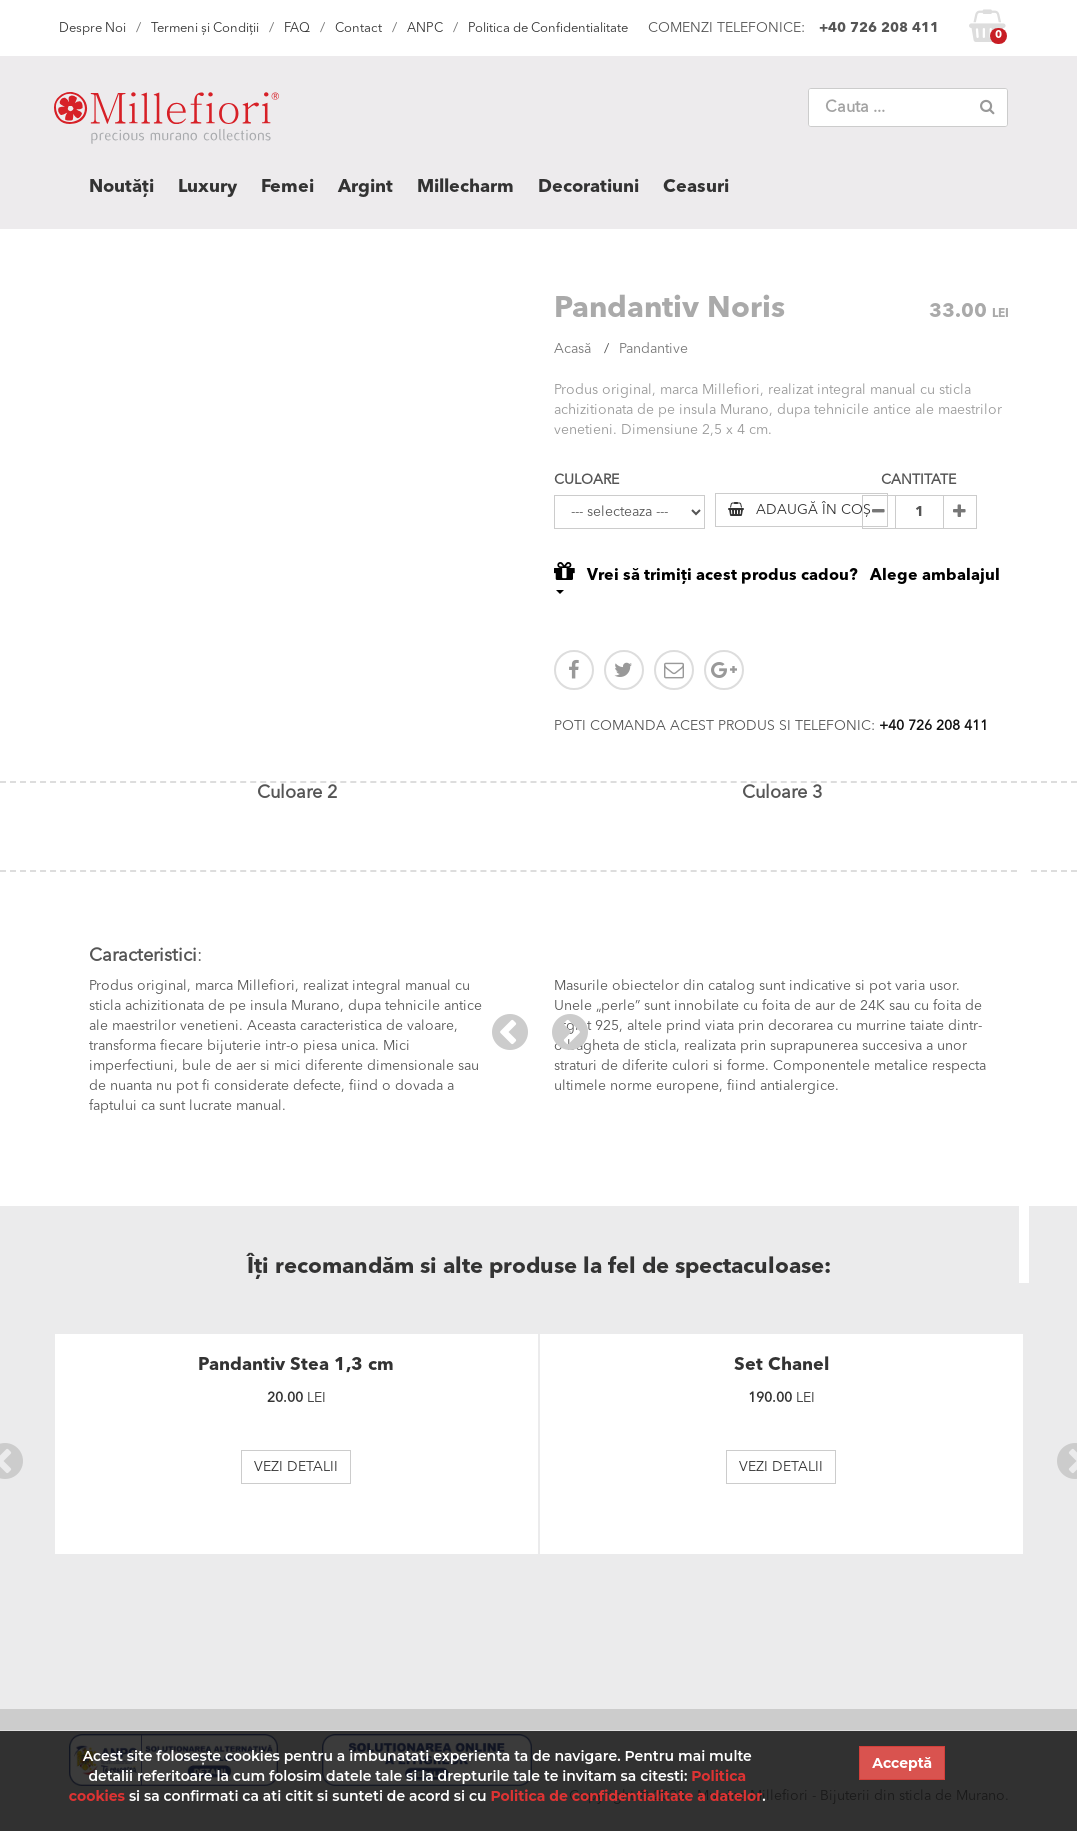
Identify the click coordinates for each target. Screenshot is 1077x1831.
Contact (358, 28)
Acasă (572, 349)
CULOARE (586, 480)
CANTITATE (918, 480)
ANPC (425, 28)
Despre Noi (92, 28)
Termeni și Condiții (205, 28)
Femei (287, 187)
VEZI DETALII (296, 1467)
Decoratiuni (588, 187)
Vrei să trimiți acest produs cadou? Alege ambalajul (777, 576)
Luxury (207, 187)
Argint (365, 187)
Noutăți (121, 187)
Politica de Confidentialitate (548, 28)
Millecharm (465, 187)
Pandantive (653, 349)
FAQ (297, 28)
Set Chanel (781, 1365)
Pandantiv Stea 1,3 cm (296, 1365)
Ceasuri (696, 187)
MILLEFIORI (166, 122)
